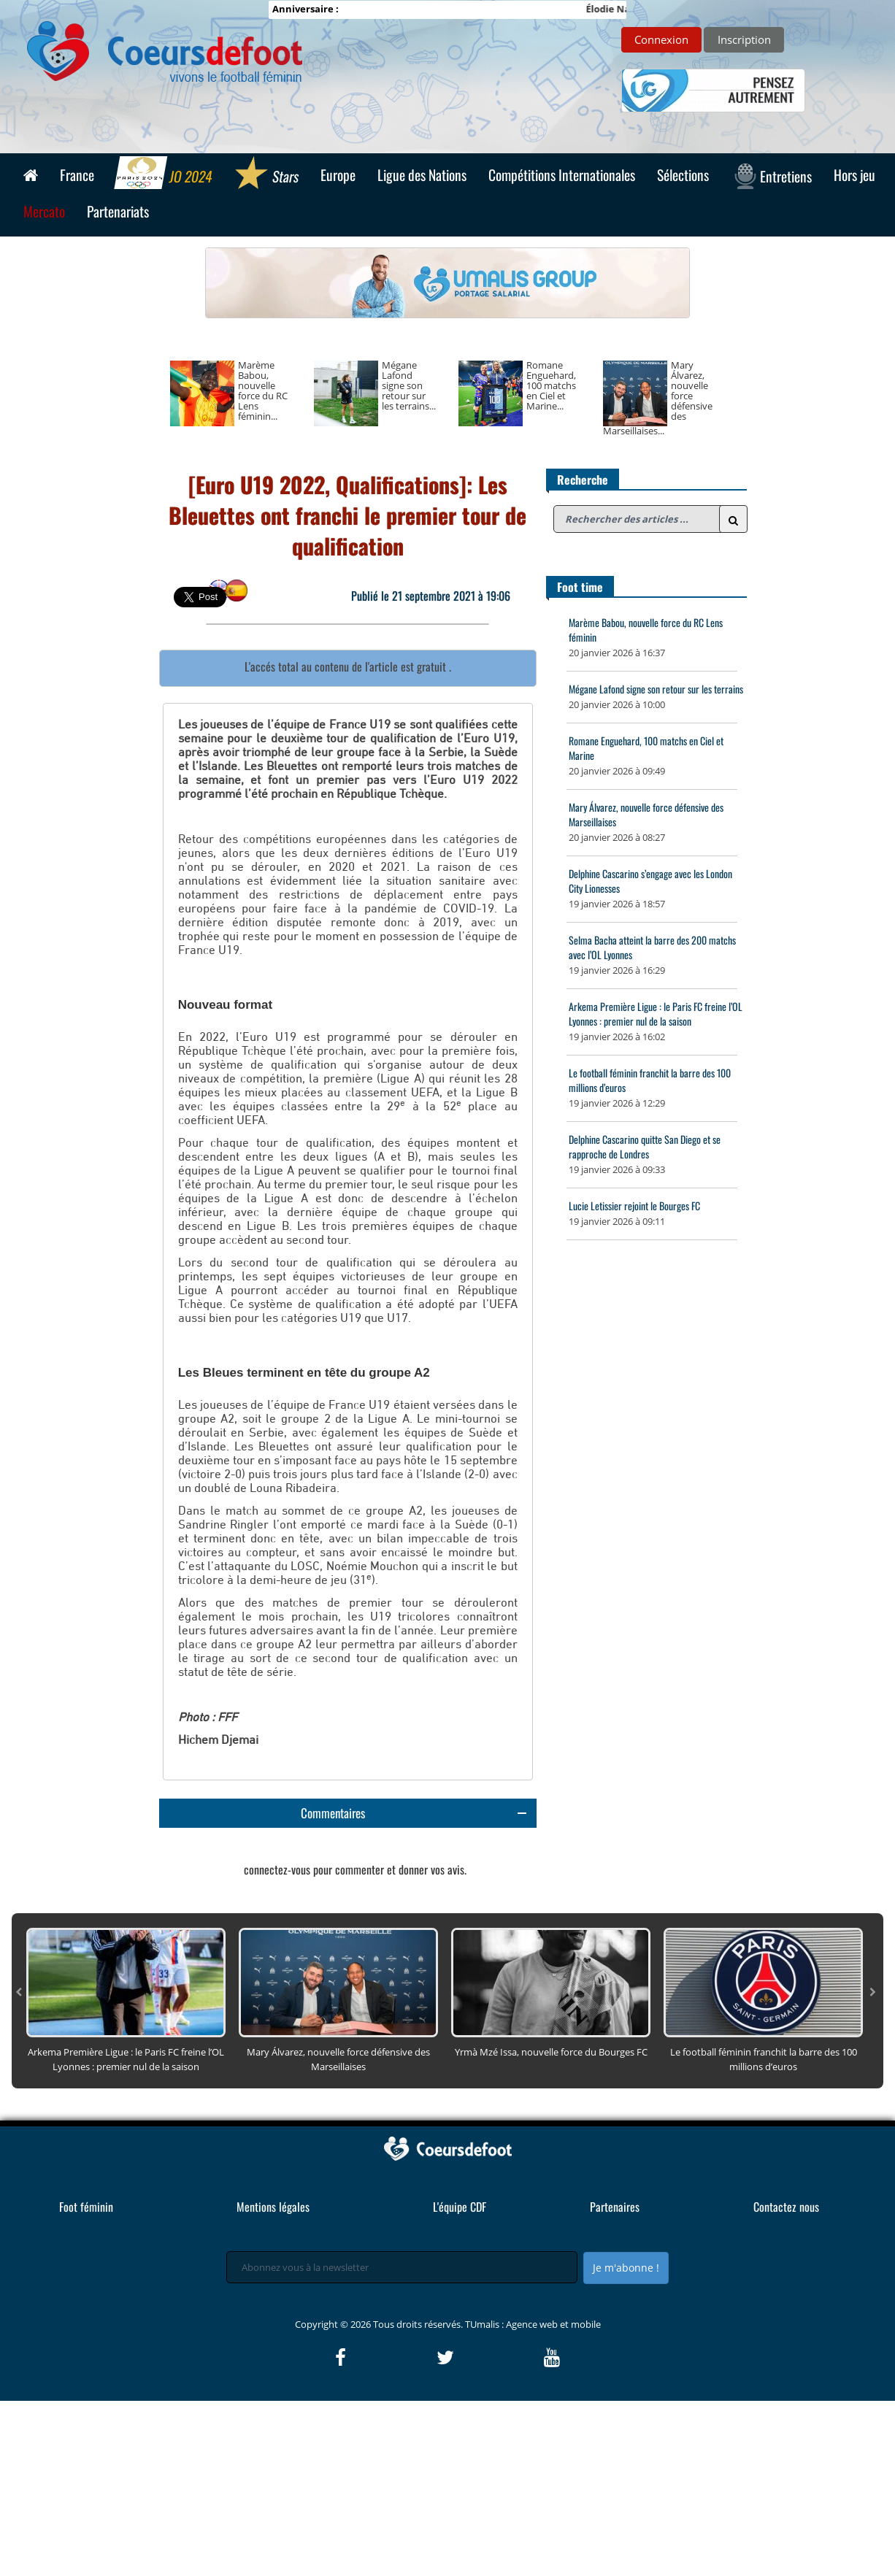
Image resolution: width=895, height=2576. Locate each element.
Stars (266, 174)
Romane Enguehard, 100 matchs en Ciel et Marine (646, 748)
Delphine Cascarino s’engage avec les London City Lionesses (650, 881)
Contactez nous (786, 2382)
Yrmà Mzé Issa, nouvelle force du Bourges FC (551, 2227)
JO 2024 (165, 174)
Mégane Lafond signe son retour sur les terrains (656, 688)
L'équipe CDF (459, 2382)
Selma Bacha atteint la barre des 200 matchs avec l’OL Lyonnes (652, 947)
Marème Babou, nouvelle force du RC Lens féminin (646, 630)
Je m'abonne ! (626, 2443)
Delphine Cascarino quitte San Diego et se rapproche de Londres (645, 1146)
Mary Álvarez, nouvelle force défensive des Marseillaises (646, 814)
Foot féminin (86, 2382)
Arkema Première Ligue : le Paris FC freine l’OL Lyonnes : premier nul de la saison (655, 1014)
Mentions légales (273, 2382)
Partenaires (614, 2382)
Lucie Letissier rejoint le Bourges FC (634, 1205)
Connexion (661, 39)
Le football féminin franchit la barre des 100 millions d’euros (650, 1080)
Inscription (744, 39)
